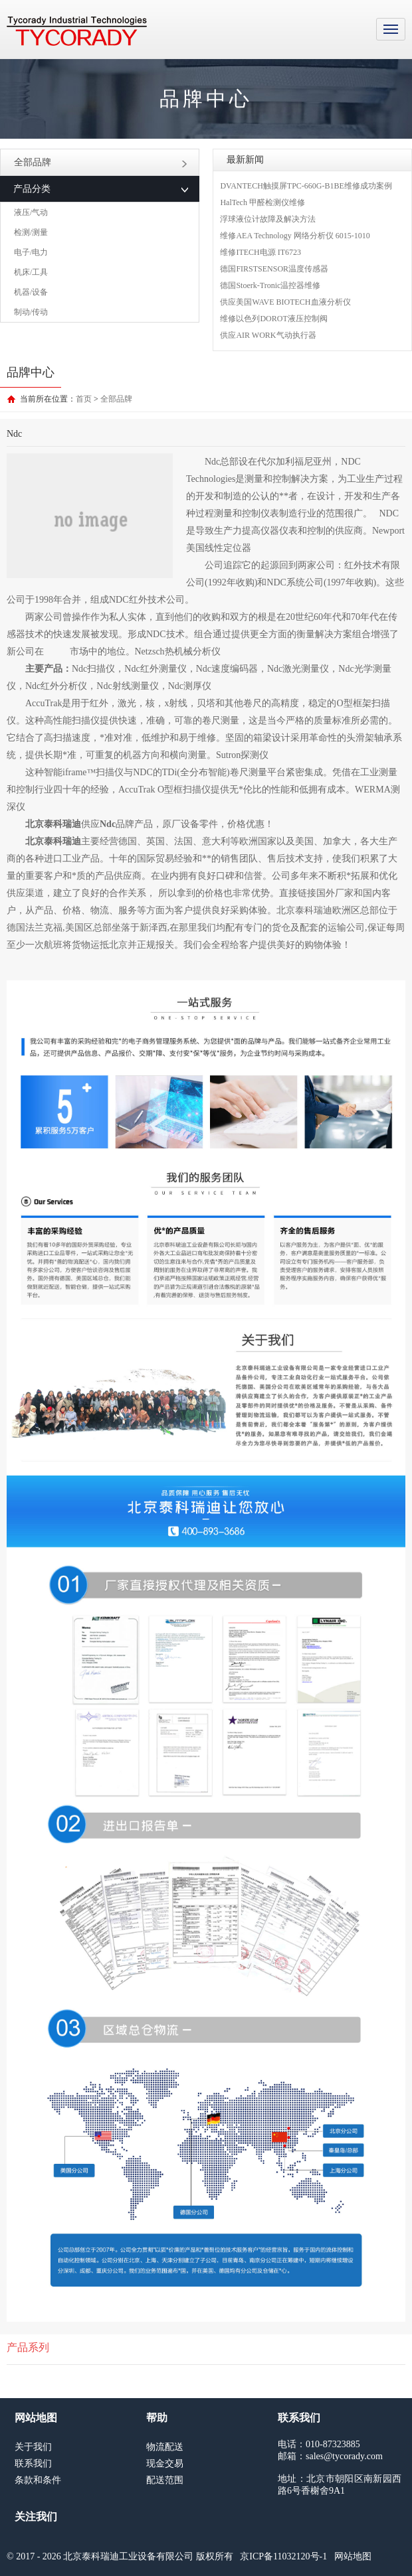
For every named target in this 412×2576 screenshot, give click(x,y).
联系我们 (33, 2463)
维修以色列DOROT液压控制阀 (273, 318)
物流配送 (164, 2447)
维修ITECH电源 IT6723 (260, 252)
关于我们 (33, 2447)
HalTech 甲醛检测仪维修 (262, 202)
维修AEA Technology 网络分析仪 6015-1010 (294, 235)
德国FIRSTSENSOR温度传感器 (274, 268)
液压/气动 (31, 212)
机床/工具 (31, 272)
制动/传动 (31, 312)
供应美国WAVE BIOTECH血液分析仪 (285, 302)
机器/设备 (31, 292)
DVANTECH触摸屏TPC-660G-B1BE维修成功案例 (305, 185)
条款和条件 (38, 2480)
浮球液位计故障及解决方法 (268, 219)
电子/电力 (31, 252)
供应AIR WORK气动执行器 (268, 335)
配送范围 (164, 2480)
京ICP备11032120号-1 (283, 2556)
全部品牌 (100, 162)
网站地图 (352, 2556)
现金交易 (164, 2463)
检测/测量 (31, 232)
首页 (84, 399)
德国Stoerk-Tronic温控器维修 (270, 285)
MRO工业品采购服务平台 (77, 31)
